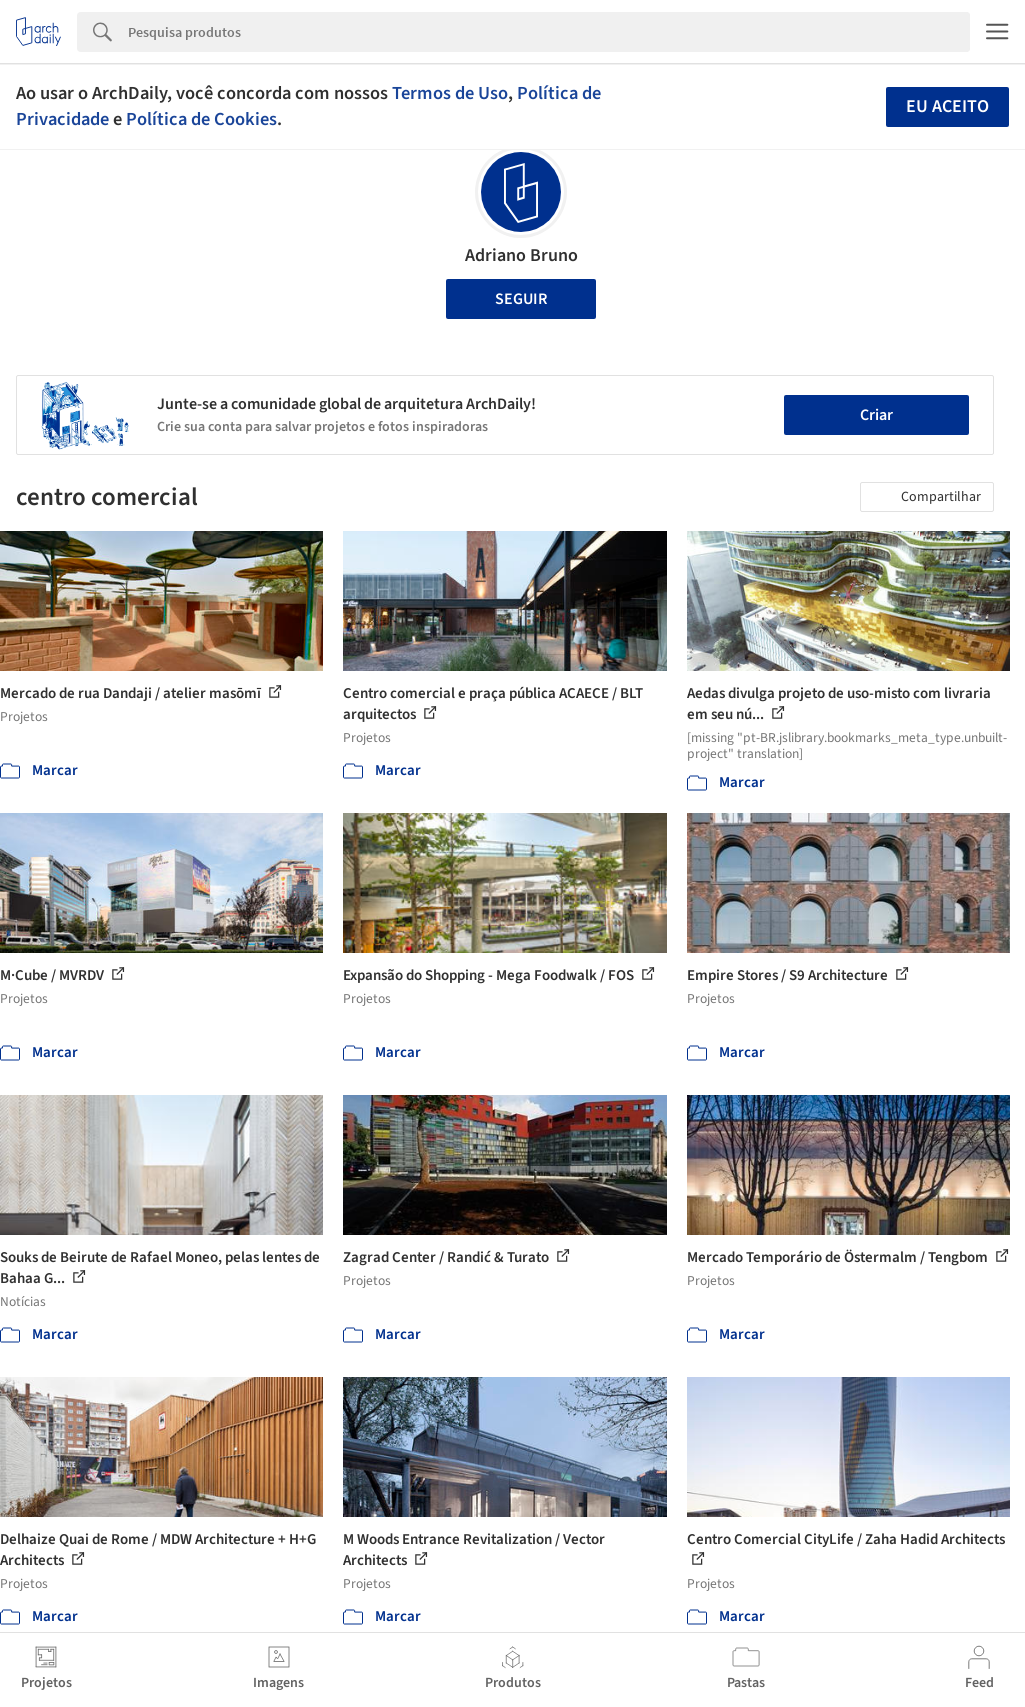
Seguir (521, 299)
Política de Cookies (201, 119)
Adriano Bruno (521, 255)
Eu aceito (947, 106)
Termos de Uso (450, 93)
